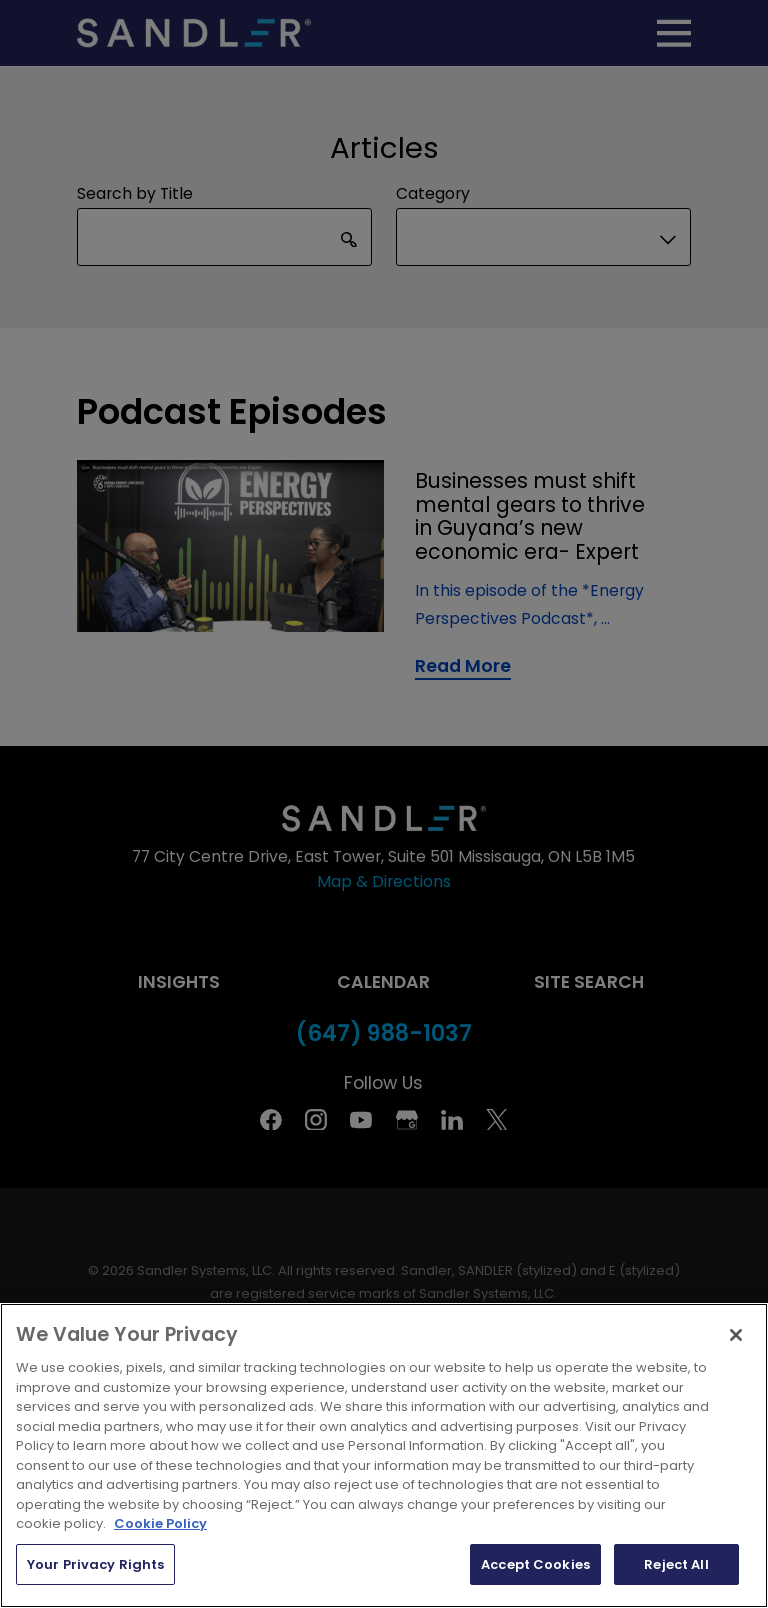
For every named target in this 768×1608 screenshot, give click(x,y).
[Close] (736, 1335)
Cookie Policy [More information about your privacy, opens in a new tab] (160, 1523)
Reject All (676, 1564)
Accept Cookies (535, 1564)
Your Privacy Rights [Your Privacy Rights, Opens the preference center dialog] (95, 1564)
